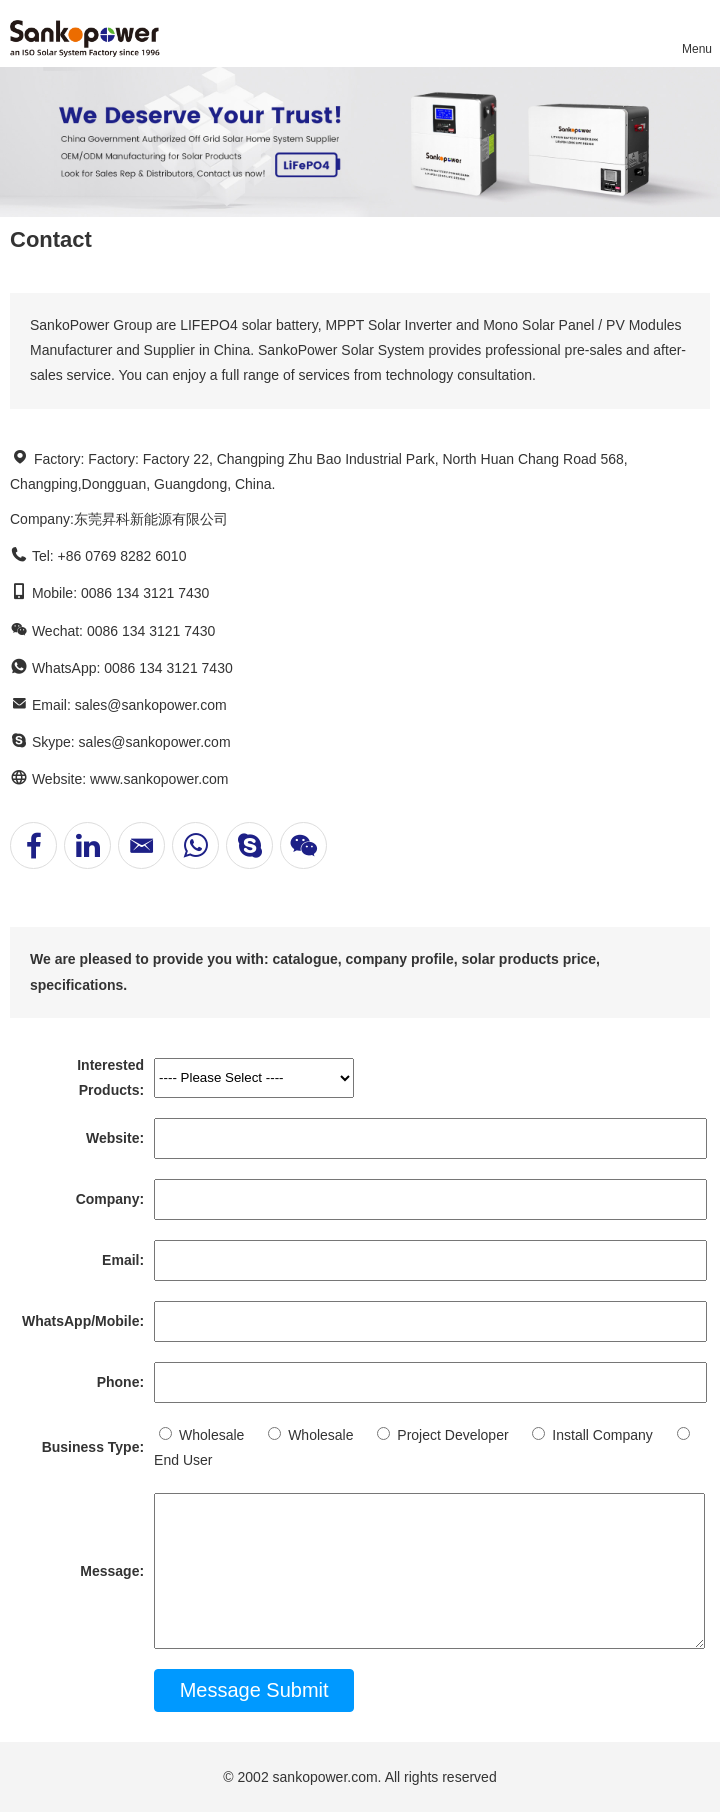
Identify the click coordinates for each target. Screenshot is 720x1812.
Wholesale (201, 1435)
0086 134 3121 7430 (168, 668)
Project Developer (442, 1435)
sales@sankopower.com (151, 705)
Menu (696, 49)
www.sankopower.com (159, 779)
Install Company (592, 1435)
